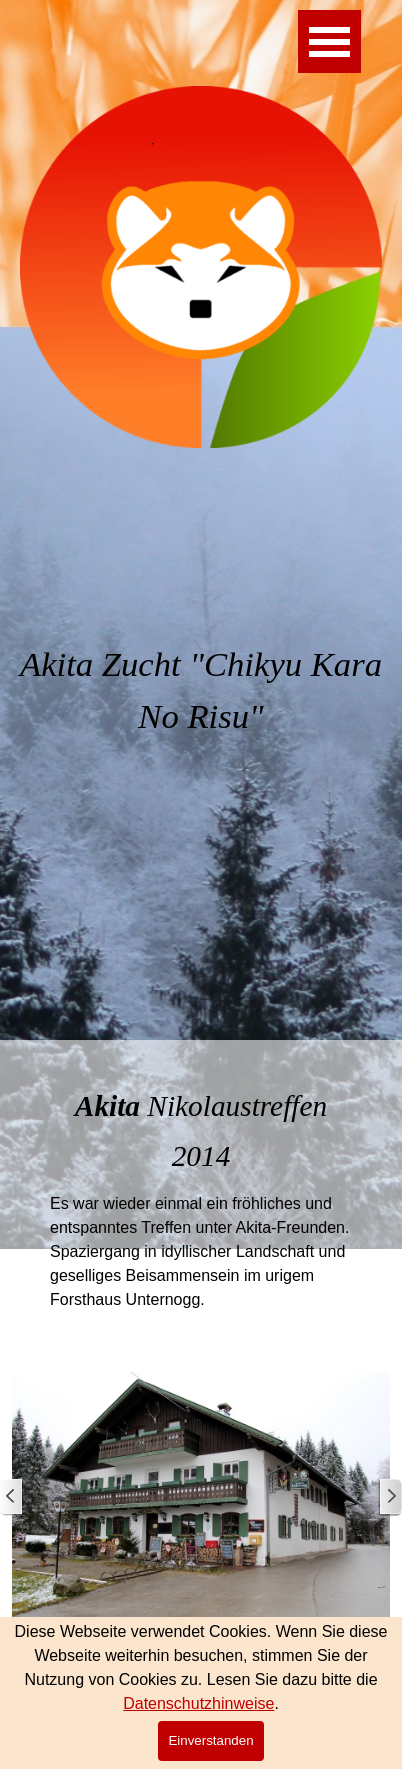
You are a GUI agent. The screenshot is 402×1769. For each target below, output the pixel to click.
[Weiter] (390, 1497)
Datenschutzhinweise (198, 1703)
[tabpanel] (201, 714)
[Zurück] (12, 1497)
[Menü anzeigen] (329, 41)
